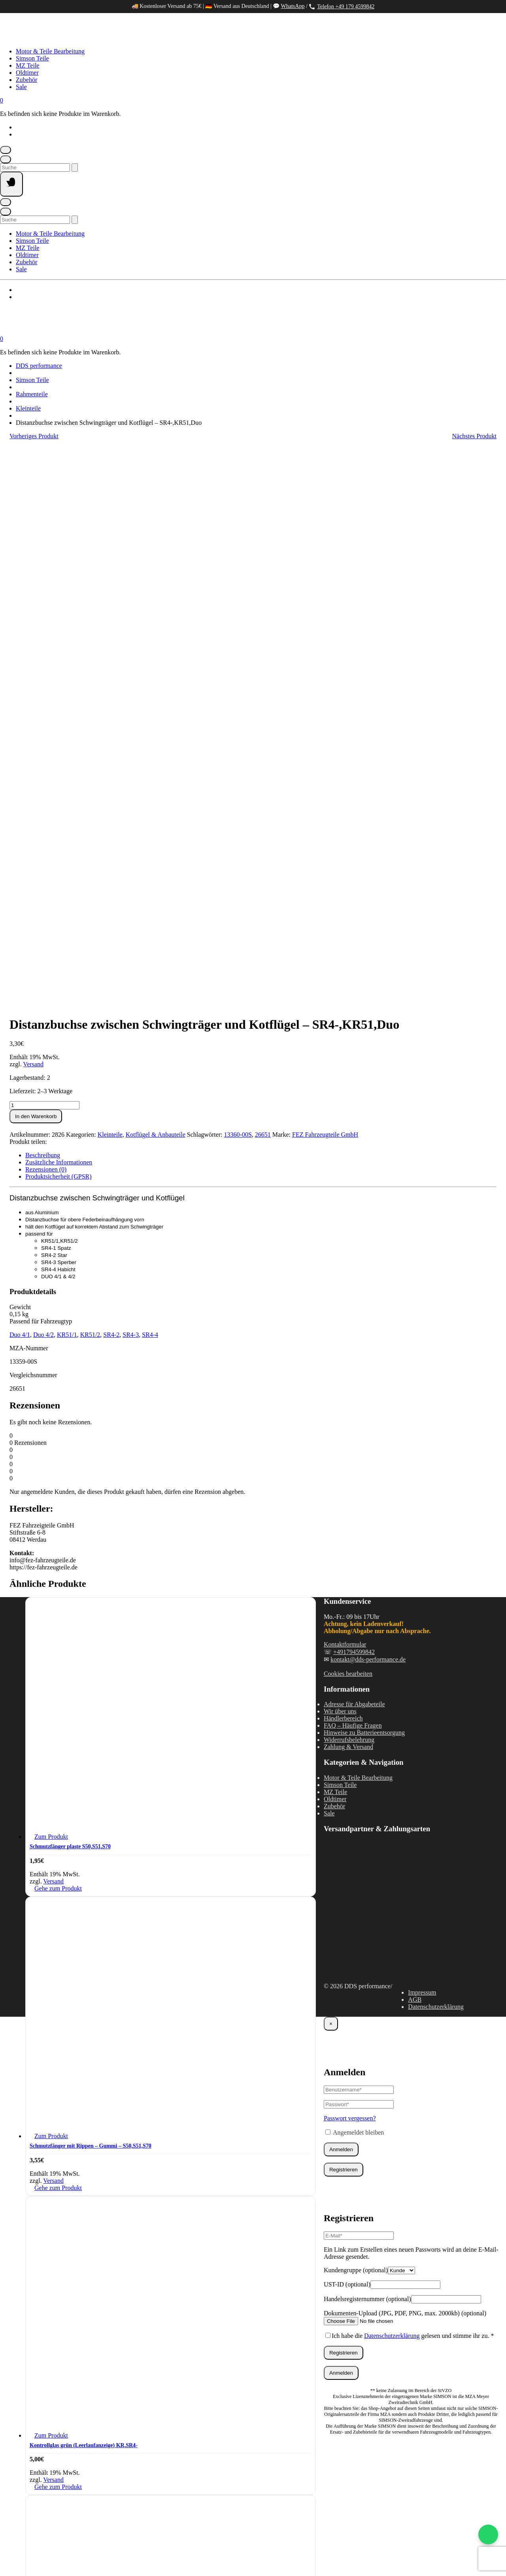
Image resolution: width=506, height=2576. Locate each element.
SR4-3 (131, 781)
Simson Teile (32, 58)
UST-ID (347, 1731)
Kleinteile (28, 408)
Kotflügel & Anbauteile (155, 581)
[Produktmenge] (44, 552)
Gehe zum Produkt (58, 1335)
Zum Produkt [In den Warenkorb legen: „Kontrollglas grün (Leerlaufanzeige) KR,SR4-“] (51, 1882)
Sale (21, 86)
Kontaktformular (345, 1091)
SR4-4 (150, 781)
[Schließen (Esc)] (43, 2553)
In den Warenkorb (36, 563)
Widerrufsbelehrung (349, 1186)
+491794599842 (354, 1098)
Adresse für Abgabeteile (354, 1150)
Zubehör (26, 79)
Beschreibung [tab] (42, 601)
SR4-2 (111, 781)
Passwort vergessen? (350, 1564)
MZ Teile (27, 65)
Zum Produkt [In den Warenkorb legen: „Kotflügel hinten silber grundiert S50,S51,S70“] (51, 2181)
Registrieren (343, 1616)
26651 (263, 581)
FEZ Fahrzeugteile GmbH (325, 581)
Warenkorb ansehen (22, 2544)
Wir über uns (340, 1158)
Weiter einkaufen (65, 2544)
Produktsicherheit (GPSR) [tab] (58, 623)
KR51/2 (90, 781)
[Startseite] (79, 37)
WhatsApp (293, 6)
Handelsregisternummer (367, 1745)
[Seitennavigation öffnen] (11, 184)
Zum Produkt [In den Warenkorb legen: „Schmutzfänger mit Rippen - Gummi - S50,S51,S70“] (51, 1582)
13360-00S (238, 581)
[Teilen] (30, 2553)
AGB (414, 1446)
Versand (33, 510)
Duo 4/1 (19, 781)
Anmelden (341, 1596)
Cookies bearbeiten (348, 1120)
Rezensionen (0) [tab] (45, 616)
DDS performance (39, 365)
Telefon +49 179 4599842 (341, 7)
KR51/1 (67, 781)
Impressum (422, 1439)
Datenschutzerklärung (435, 1453)
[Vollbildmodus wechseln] (18, 2553)
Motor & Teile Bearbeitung (50, 51)
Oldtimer (27, 72)
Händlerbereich (343, 1165)
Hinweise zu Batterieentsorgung (364, 1179)
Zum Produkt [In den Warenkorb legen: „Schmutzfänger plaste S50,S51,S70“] (51, 1283)
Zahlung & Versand (348, 1193)
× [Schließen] (330, 1470)
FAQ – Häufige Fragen (353, 1172)
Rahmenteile (32, 394)
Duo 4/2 (43, 781)
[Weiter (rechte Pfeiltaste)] (18, 2562)
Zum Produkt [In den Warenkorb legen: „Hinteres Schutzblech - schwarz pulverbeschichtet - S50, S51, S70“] (51, 2480)
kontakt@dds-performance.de (368, 1106)
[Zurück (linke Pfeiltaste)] (5, 2562)
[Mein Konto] (5, 150)
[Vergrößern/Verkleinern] (5, 2553)
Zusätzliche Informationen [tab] (58, 609)
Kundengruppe (356, 1716)
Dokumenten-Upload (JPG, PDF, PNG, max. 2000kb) (405, 1759)
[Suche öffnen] (5, 159)
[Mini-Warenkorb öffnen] (1, 100)
